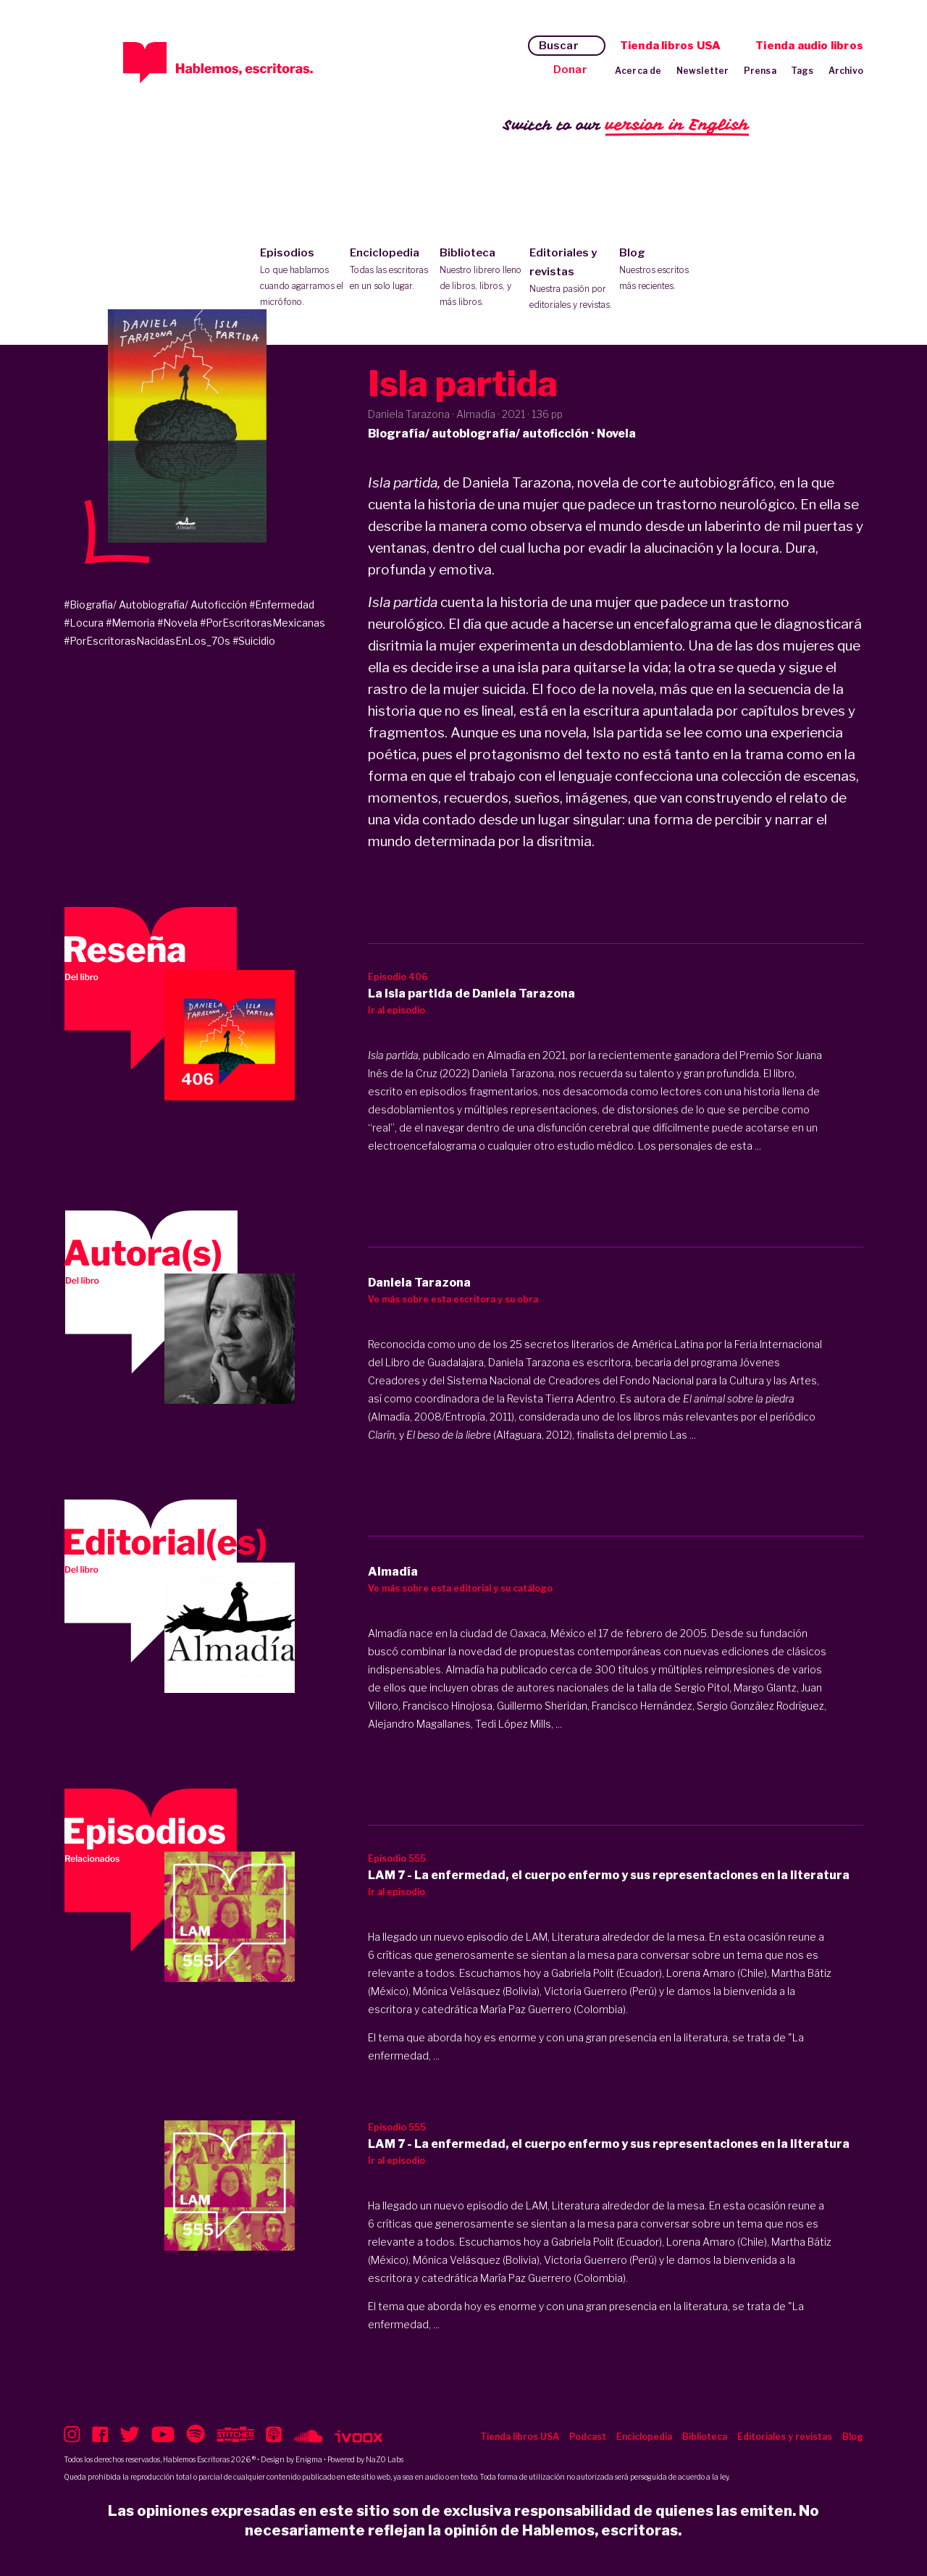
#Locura (84, 622)
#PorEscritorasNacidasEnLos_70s (147, 641)
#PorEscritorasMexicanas (262, 622)
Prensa (760, 70)
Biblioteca (481, 278)
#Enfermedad (281, 604)
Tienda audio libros (809, 45)
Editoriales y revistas (571, 279)
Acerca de (638, 70)
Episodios (301, 278)
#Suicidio (253, 641)
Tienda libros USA (670, 45)
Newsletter (702, 70)
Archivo (846, 70)
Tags (802, 70)
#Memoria (130, 622)
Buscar (559, 45)
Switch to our (626, 125)
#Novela (177, 622)
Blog (660, 270)
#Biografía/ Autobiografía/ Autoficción (155, 604)
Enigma (308, 2459)
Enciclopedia (391, 270)
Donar (570, 69)
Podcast (587, 2436)
